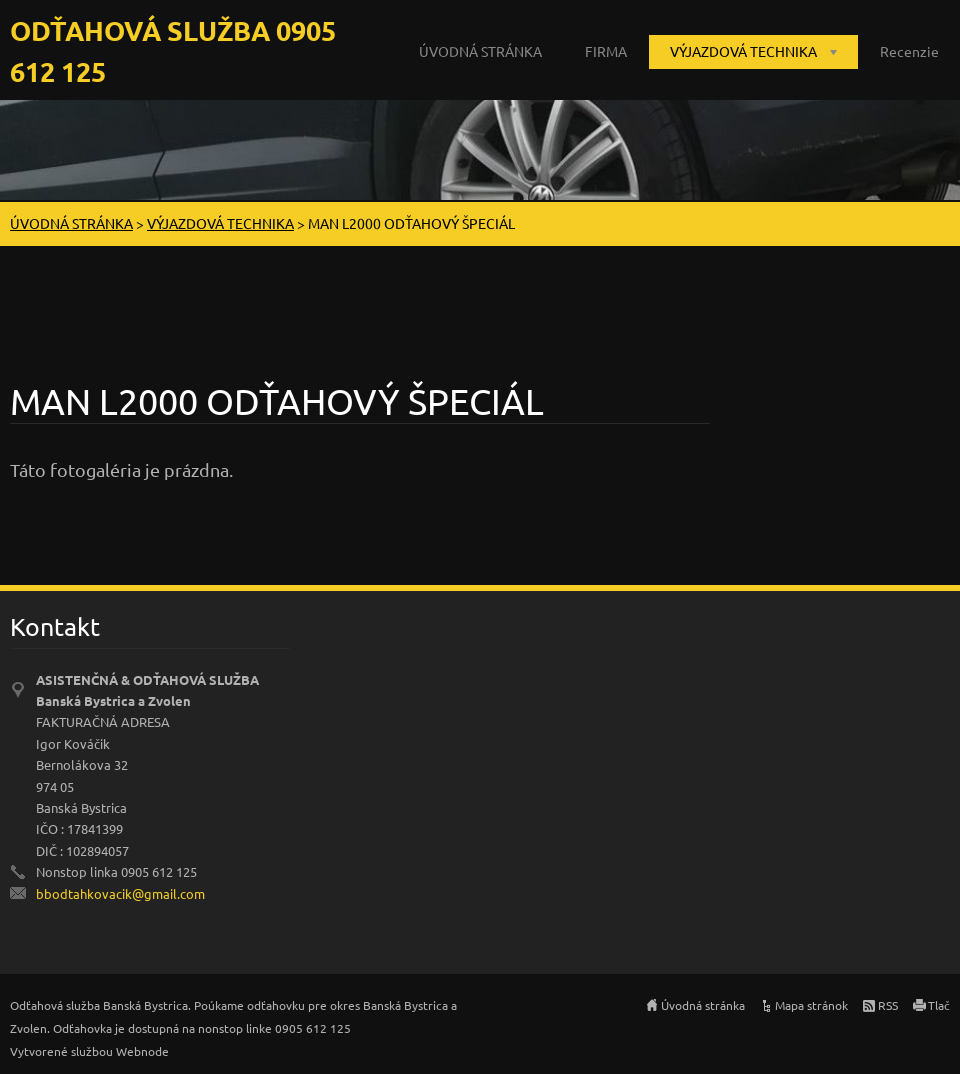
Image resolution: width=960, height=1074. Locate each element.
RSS (888, 1005)
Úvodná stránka (703, 1005)
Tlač (939, 1005)
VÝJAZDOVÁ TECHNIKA (743, 51)
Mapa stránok (811, 1005)
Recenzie (909, 51)
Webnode (142, 1051)
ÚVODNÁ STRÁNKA (480, 51)
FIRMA (606, 51)
